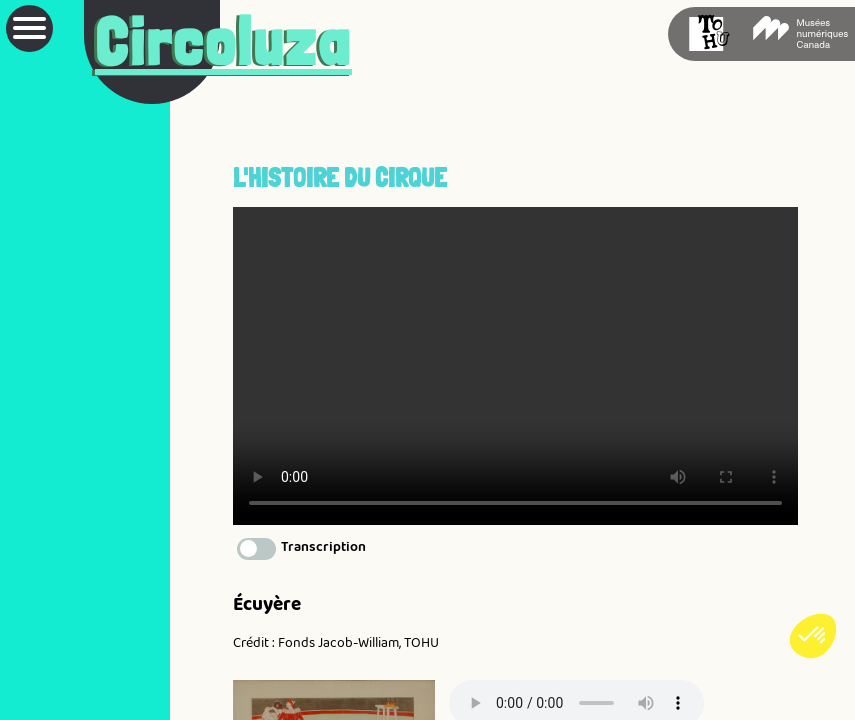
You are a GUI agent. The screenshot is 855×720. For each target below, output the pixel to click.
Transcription (323, 546)
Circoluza (223, 42)
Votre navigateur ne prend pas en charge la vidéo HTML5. (515, 366)
